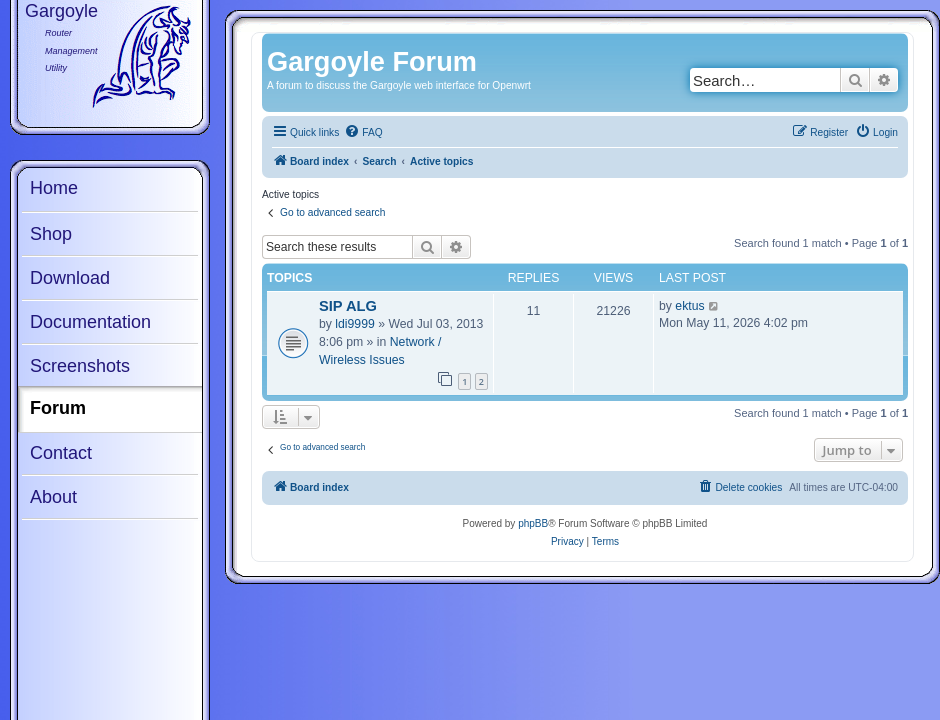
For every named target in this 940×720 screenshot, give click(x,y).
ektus (689, 306)
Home (54, 188)
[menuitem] (363, 133)
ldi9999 (354, 324)
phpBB (533, 523)
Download (70, 278)
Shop (51, 234)
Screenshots (80, 366)
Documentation (90, 322)
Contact (61, 453)
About (53, 497)
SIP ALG (348, 306)
